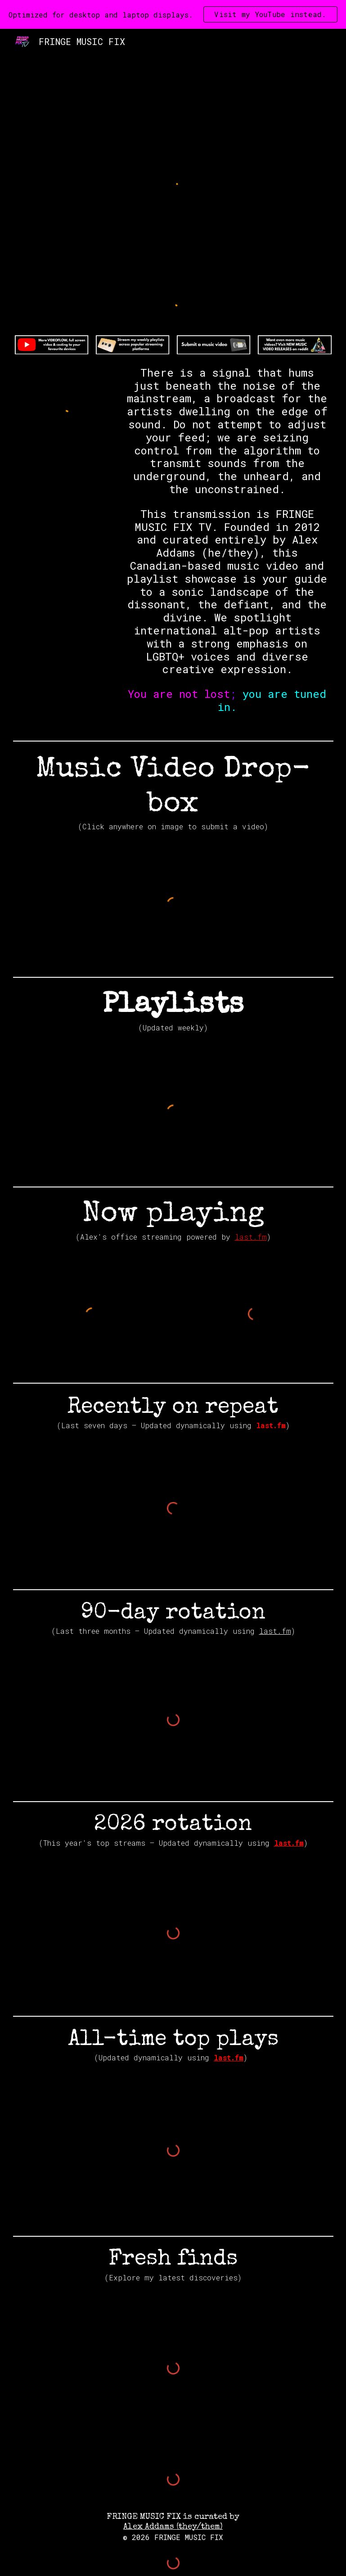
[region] (173, 14)
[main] (227, 548)
